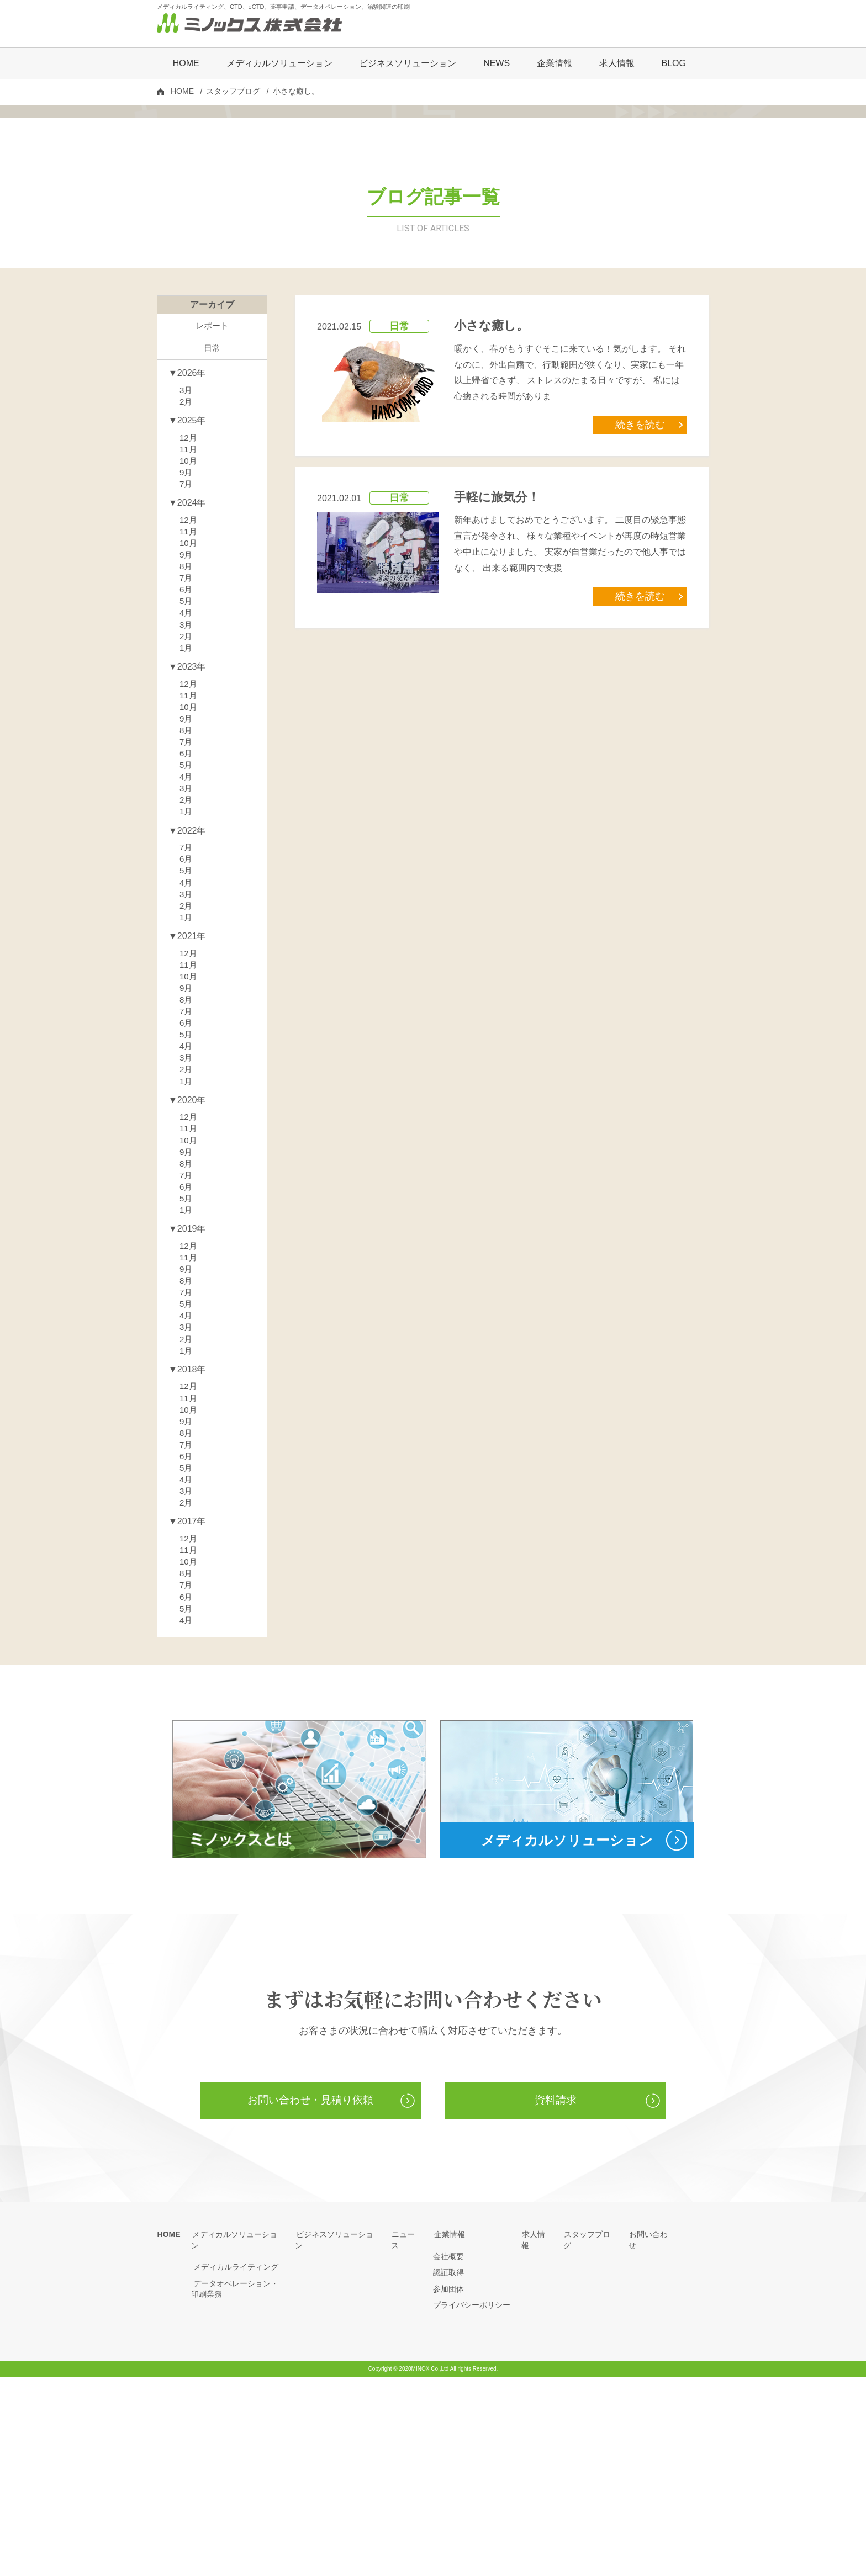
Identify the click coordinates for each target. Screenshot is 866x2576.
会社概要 (448, 2455)
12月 (188, 573)
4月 (186, 757)
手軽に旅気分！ (497, 628)
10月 (188, 597)
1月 (186, 795)
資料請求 (556, 2299)
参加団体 (448, 2487)
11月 (188, 585)
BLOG (673, 64)
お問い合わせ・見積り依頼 (310, 2299)
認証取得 (448, 2471)
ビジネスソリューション (407, 64)
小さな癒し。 (491, 458)
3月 (186, 524)
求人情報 (617, 64)
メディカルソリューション (237, 2433)
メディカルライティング (233, 2455)
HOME (186, 64)
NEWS (496, 64)
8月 (186, 708)
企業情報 (448, 2433)
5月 (186, 745)
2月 (186, 536)
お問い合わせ (652, 2433)
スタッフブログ (233, 92)
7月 (186, 622)
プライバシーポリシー (471, 2503)
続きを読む (643, 556)
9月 (186, 610)
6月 (186, 733)
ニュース (406, 2433)
